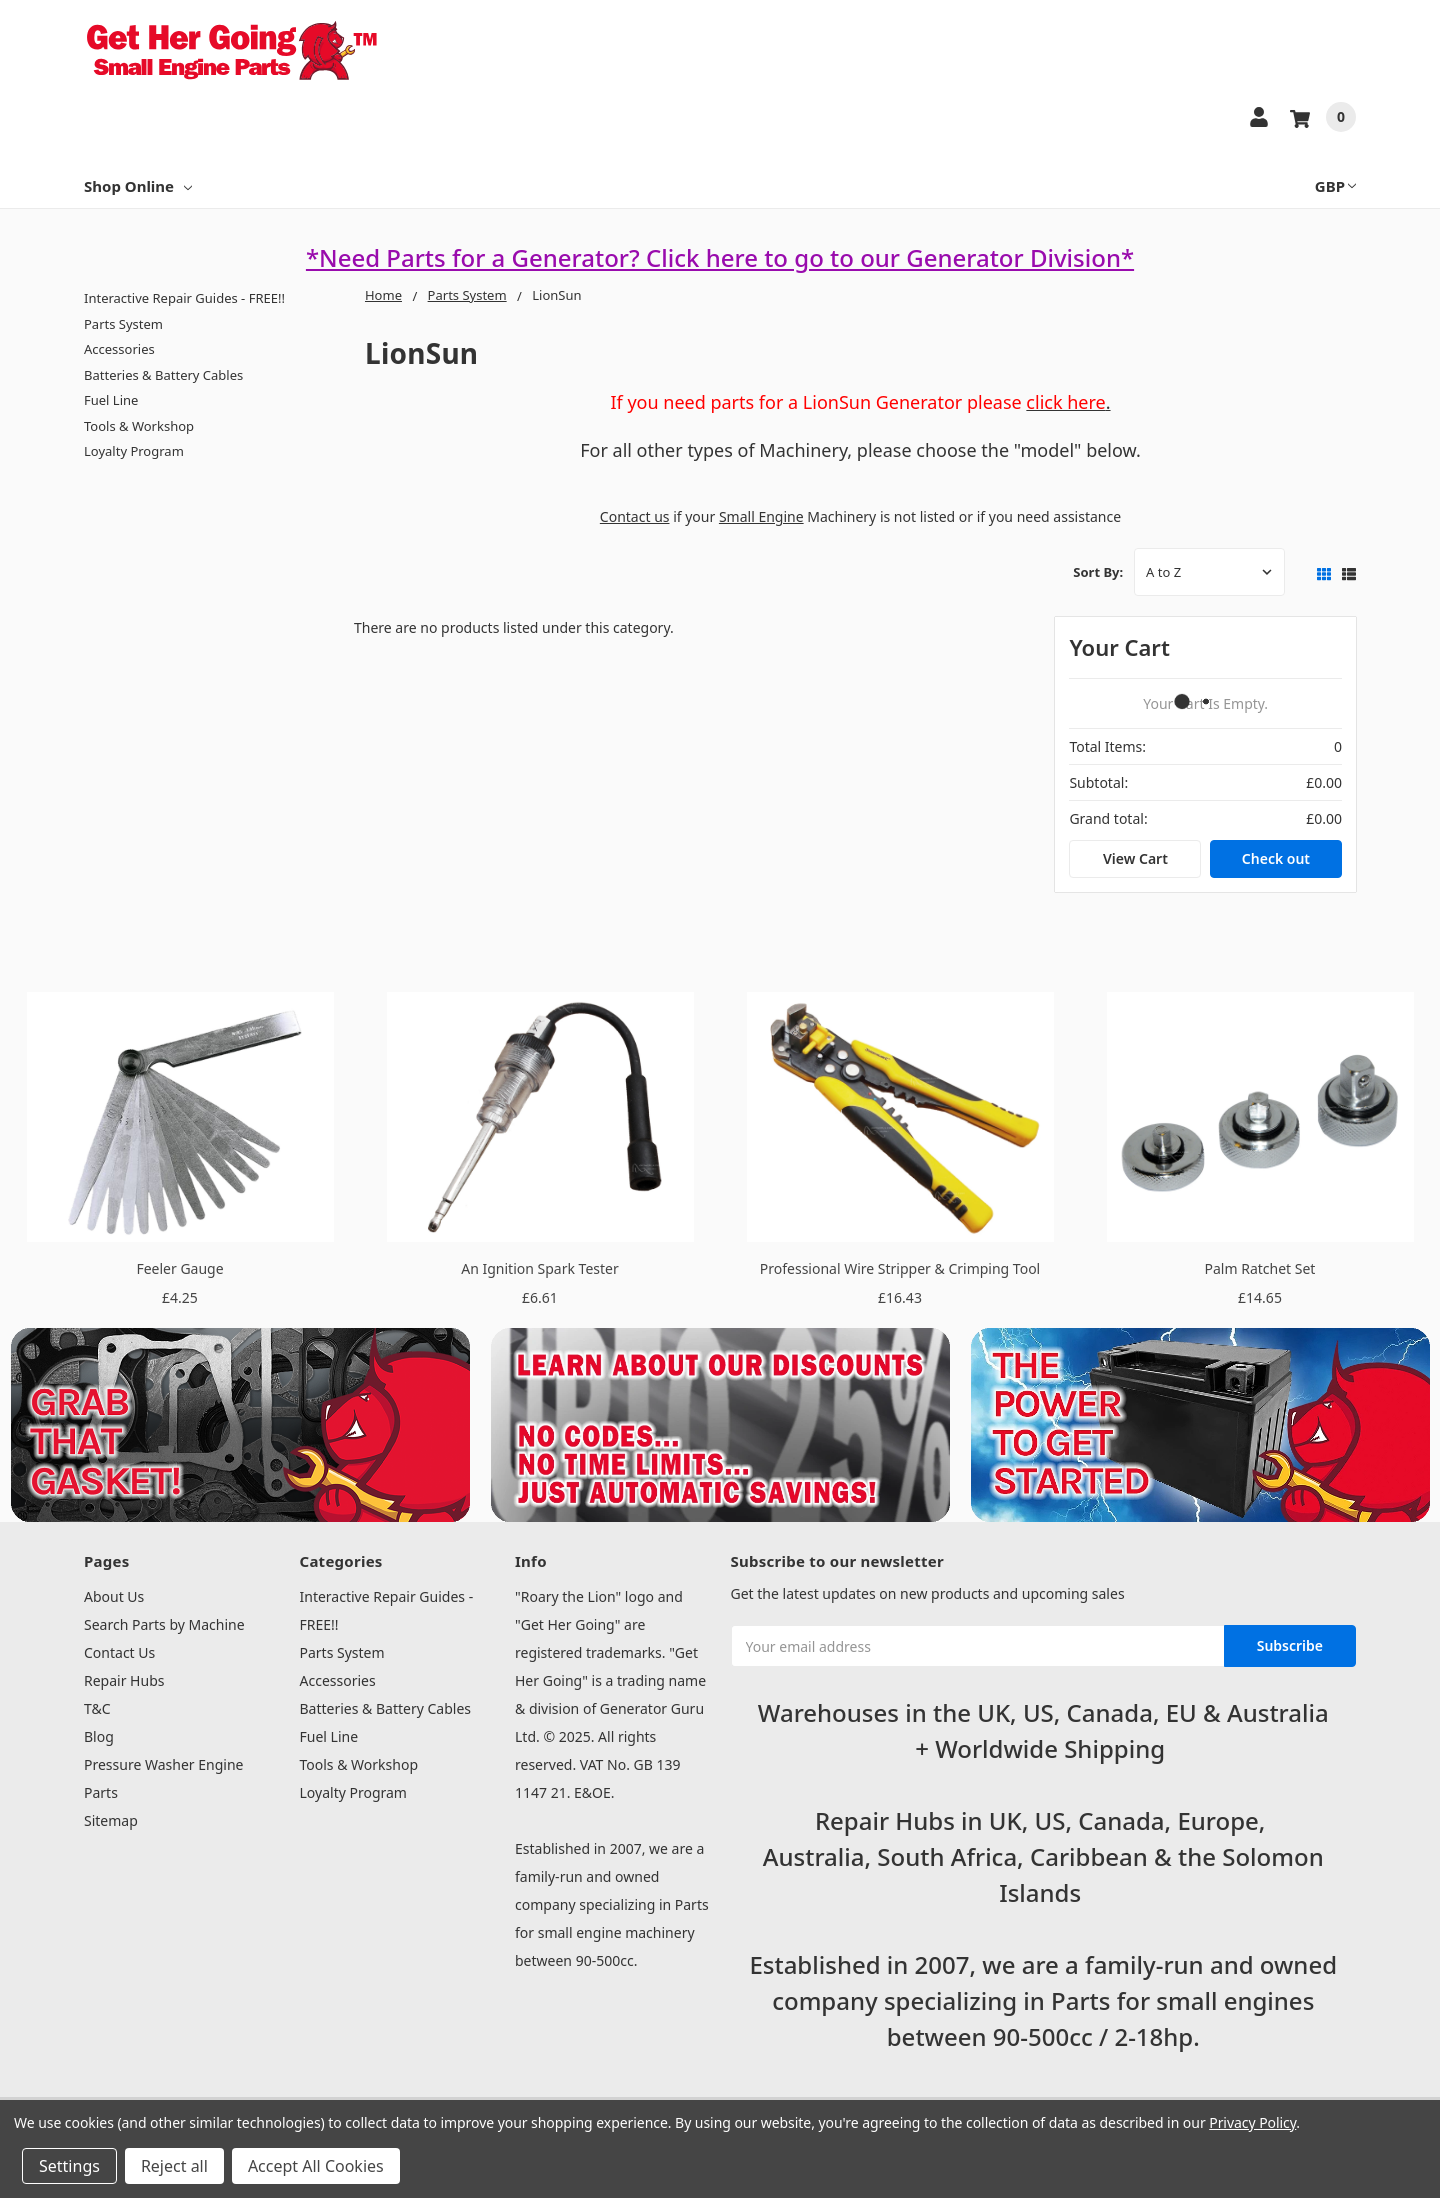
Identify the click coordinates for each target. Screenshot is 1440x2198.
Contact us (635, 516)
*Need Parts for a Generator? (476, 257)
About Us (114, 1596)
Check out (1276, 858)
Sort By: (1098, 572)
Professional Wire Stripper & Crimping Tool (900, 1268)
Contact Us (119, 1652)
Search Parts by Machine (164, 1624)
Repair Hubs (124, 1680)
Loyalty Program (134, 451)
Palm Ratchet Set (1260, 1268)
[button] (240, 1425)
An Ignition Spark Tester (539, 1268)
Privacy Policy (1252, 2122)
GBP (1335, 186)
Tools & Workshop (139, 426)
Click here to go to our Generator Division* (890, 257)
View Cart (1135, 858)
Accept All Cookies (316, 2166)
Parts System (123, 324)
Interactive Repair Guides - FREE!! (184, 298)
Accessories (119, 349)
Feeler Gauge (179, 1268)
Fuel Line (111, 400)
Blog (99, 1736)
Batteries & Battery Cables (163, 375)
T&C (97, 1708)
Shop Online (138, 186)
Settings (69, 2166)
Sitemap (111, 1820)
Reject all (174, 2166)
